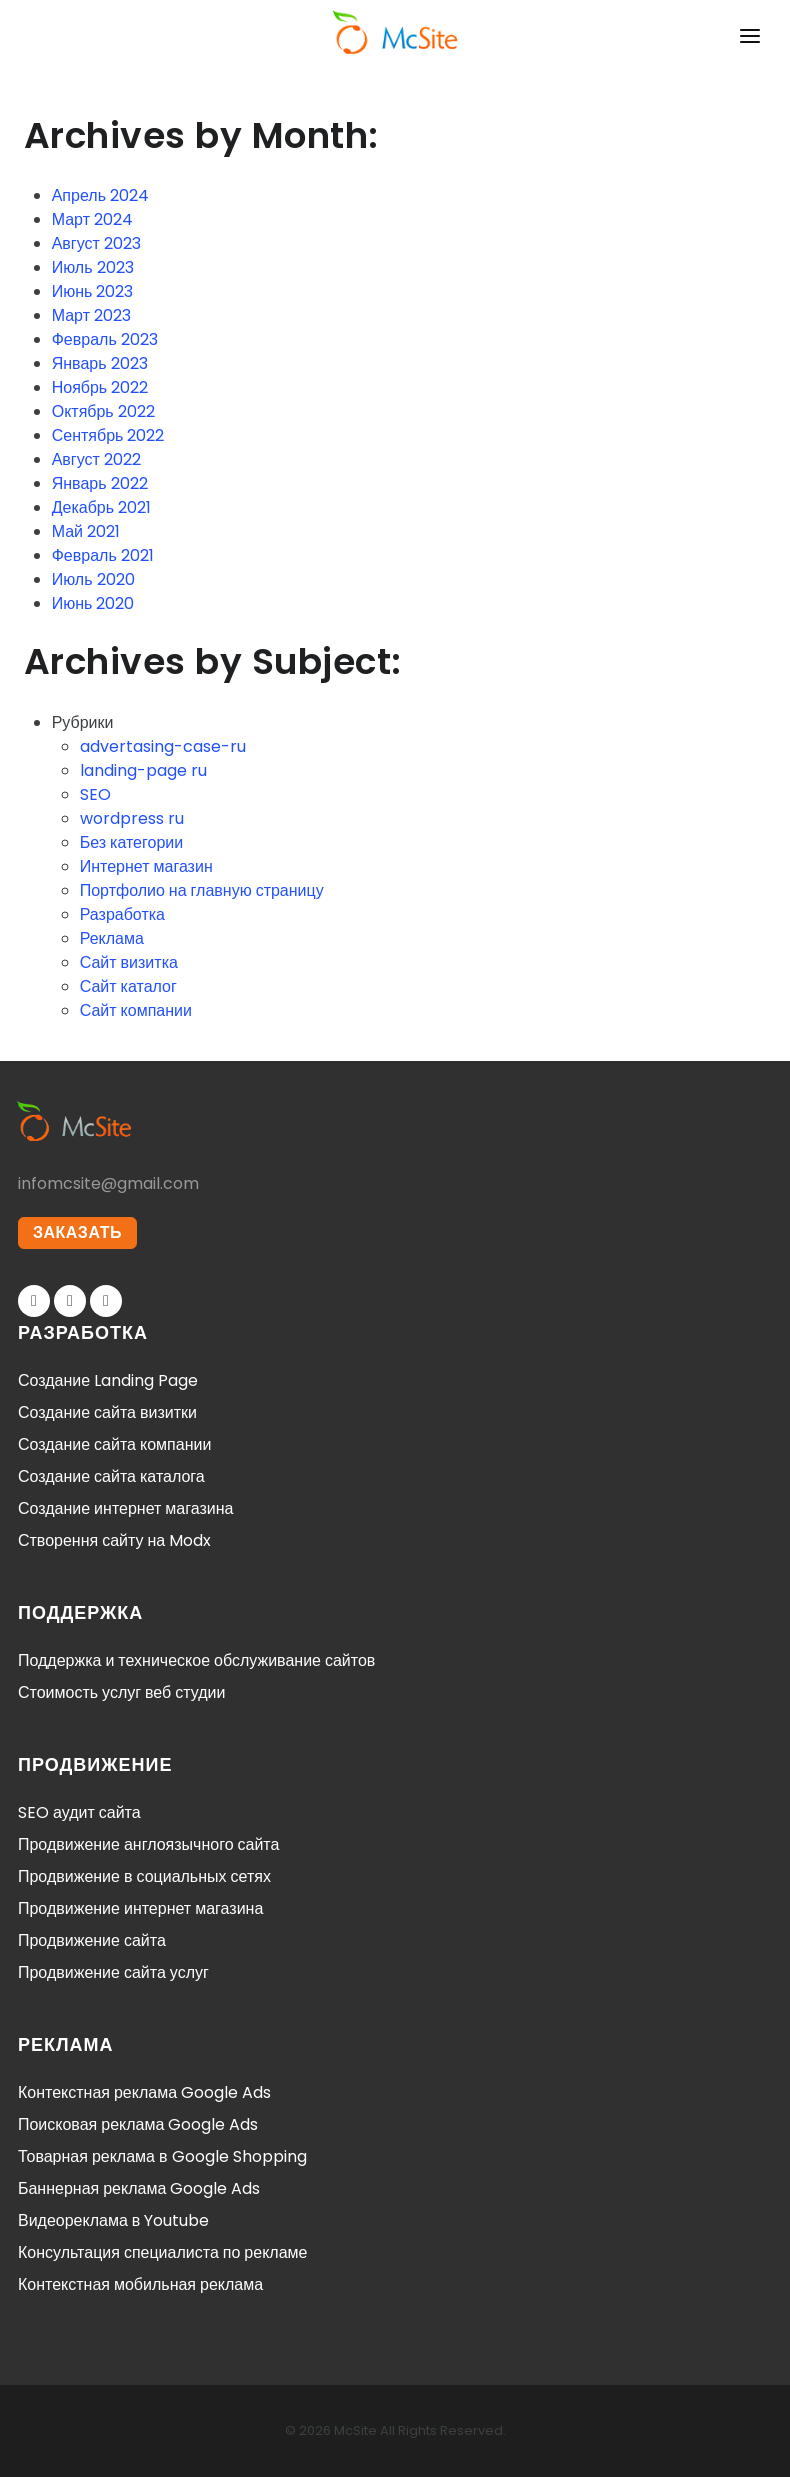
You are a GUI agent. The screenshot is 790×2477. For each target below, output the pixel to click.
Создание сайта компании (114, 1444)
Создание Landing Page (108, 1380)
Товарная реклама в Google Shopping (162, 2156)
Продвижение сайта (92, 1940)
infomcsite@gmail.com (108, 1183)
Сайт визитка (129, 962)
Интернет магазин (146, 866)
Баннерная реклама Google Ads (139, 2188)
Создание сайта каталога (111, 1476)
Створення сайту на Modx (114, 1540)
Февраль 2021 (103, 555)
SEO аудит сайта (79, 1812)
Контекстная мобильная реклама (140, 2284)
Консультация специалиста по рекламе (163, 2252)
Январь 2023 (100, 363)
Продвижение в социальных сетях (144, 1876)
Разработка (122, 914)
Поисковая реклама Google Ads (138, 2124)
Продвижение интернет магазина (140, 1908)
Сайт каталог (128, 986)
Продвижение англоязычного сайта (148, 1844)
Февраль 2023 (105, 339)
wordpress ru (132, 818)
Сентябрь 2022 (108, 435)
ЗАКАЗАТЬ (77, 1232)
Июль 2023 (93, 267)
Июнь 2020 (93, 603)
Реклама (112, 938)
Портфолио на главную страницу (202, 890)
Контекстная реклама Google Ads (144, 2092)
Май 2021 (86, 531)
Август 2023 (96, 243)
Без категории (131, 842)
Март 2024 (92, 219)
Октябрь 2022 (103, 411)
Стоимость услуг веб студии (121, 1692)
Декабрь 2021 (101, 507)
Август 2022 (96, 459)
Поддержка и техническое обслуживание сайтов (196, 1660)
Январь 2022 (100, 483)
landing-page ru (143, 770)
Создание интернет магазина (126, 1508)
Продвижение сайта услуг (113, 1972)
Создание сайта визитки (107, 1412)
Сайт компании (136, 1010)
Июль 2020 (93, 579)
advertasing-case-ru (163, 746)
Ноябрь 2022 (100, 387)
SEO (95, 794)
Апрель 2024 (100, 195)
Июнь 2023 (93, 291)
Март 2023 (91, 315)
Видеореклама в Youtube (113, 2220)
